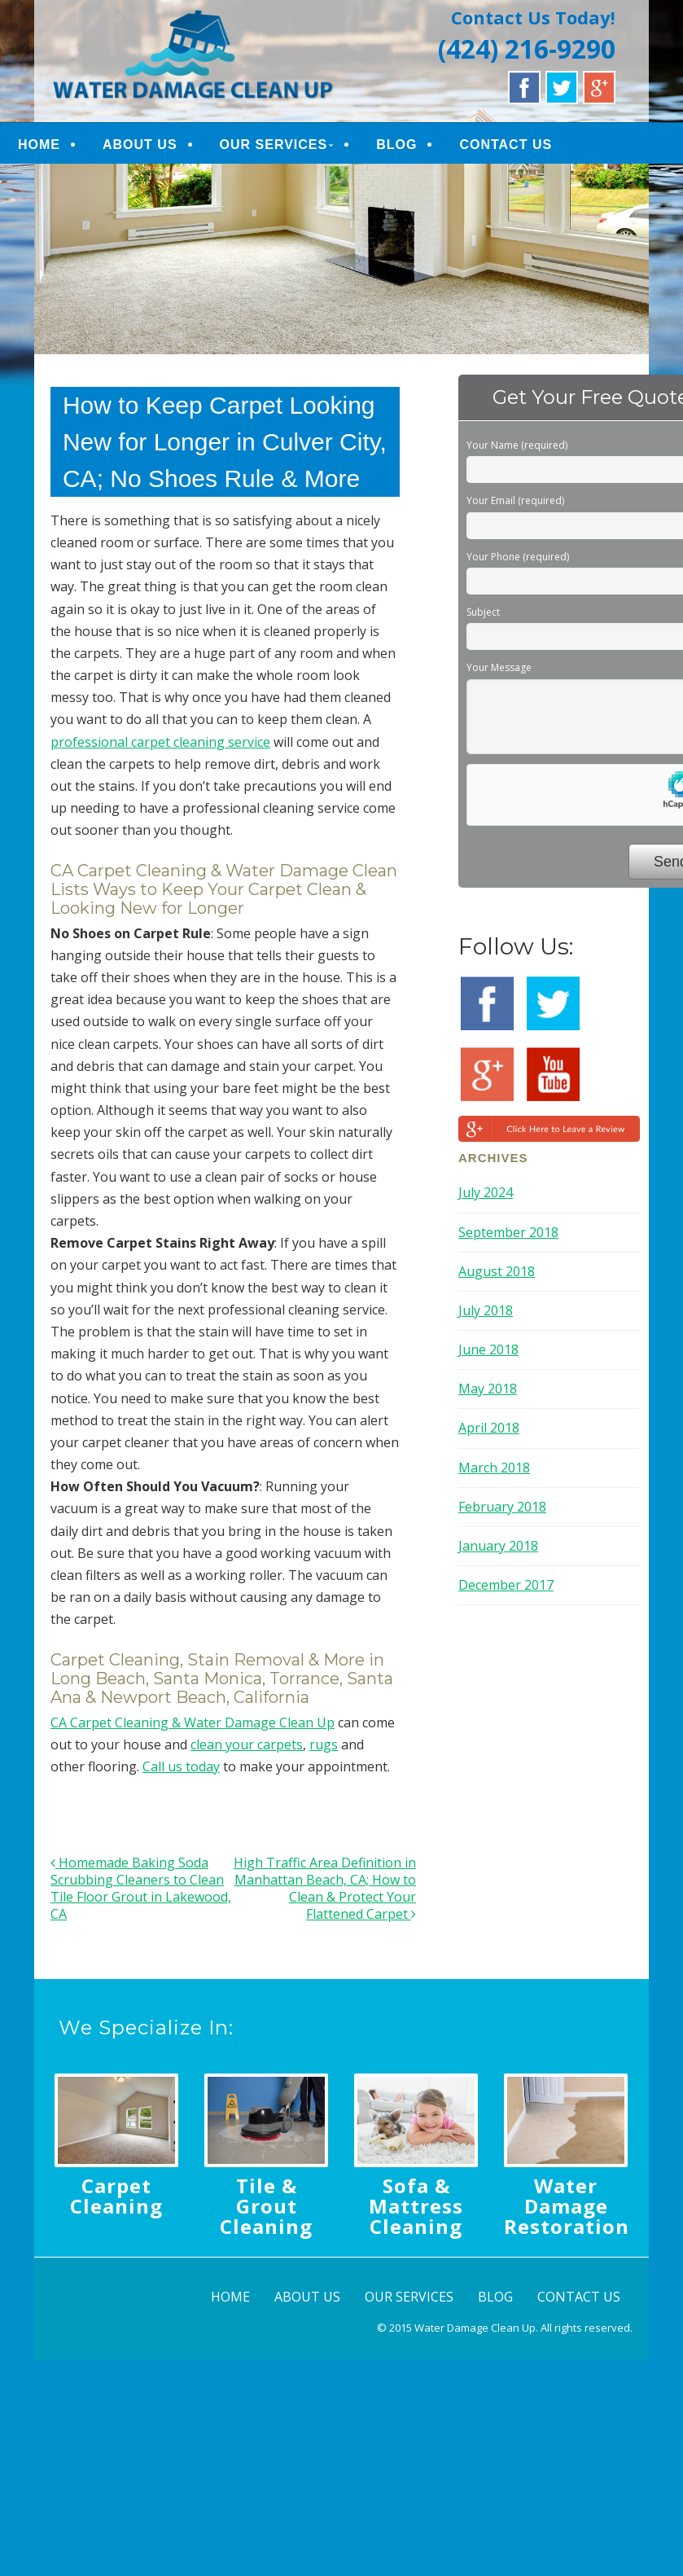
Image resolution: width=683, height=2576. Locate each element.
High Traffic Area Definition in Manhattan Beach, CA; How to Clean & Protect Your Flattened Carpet (325, 1888)
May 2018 (487, 1389)
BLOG (396, 144)
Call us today (181, 1766)
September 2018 (508, 1232)
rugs (323, 1744)
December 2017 (506, 1585)
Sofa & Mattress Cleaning (416, 2206)
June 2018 (488, 1349)
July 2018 (485, 1310)
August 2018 (496, 1271)
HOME (39, 144)
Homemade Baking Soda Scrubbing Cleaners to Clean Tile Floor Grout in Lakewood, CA (140, 1888)
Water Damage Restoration (566, 2206)
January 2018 (498, 1546)
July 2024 (485, 1192)
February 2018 (502, 1507)
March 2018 (494, 1468)
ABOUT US (140, 144)
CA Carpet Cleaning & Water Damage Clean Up (192, 1722)
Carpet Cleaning (116, 2195)
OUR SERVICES (274, 144)
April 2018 (488, 1428)
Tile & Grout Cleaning (266, 2206)
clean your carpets (246, 1744)
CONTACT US (505, 144)
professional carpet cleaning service (160, 742)
